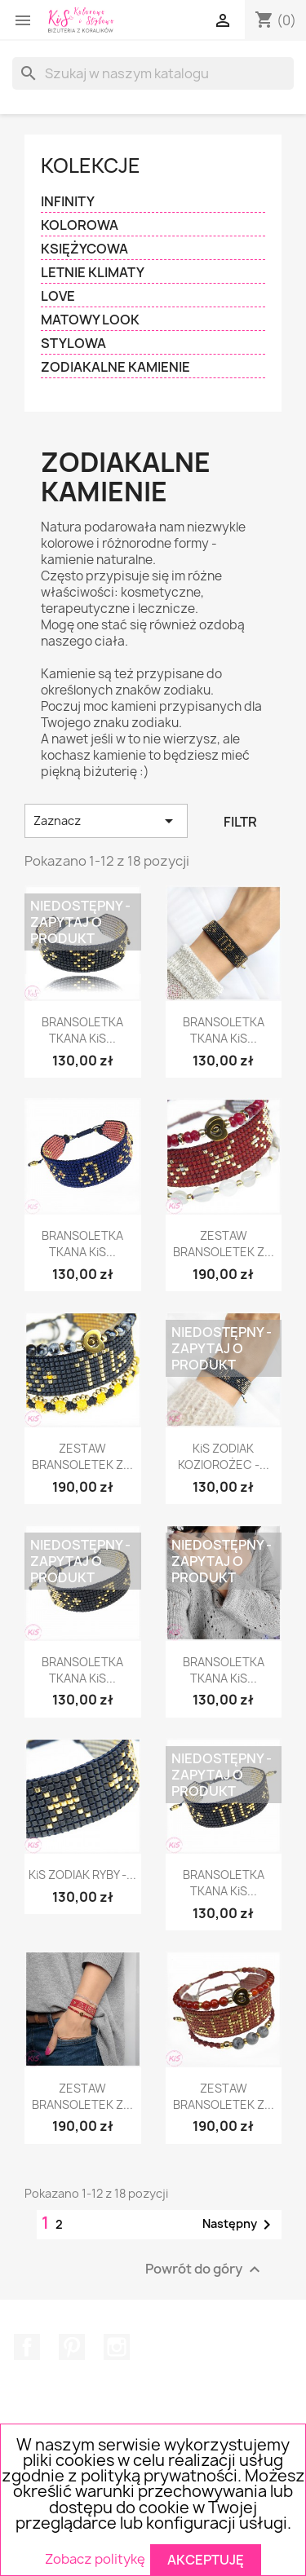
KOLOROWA (79, 225)
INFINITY (68, 201)
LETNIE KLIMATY (92, 272)
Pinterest (72, 2347)
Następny (239, 2224)
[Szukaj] (153, 73)
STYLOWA (73, 343)
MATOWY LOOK (90, 320)
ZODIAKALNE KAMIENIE (115, 367)
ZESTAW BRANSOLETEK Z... (223, 1243)
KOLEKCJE (90, 165)
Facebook (27, 2347)
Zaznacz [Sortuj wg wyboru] (106, 821)
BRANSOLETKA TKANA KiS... (82, 1030)
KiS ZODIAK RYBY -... (82, 1874)
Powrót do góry (204, 2269)
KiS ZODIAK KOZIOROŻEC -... (223, 1456)
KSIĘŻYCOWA (84, 249)
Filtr (240, 822)
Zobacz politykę (95, 2559)
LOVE (58, 296)
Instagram (117, 2347)
